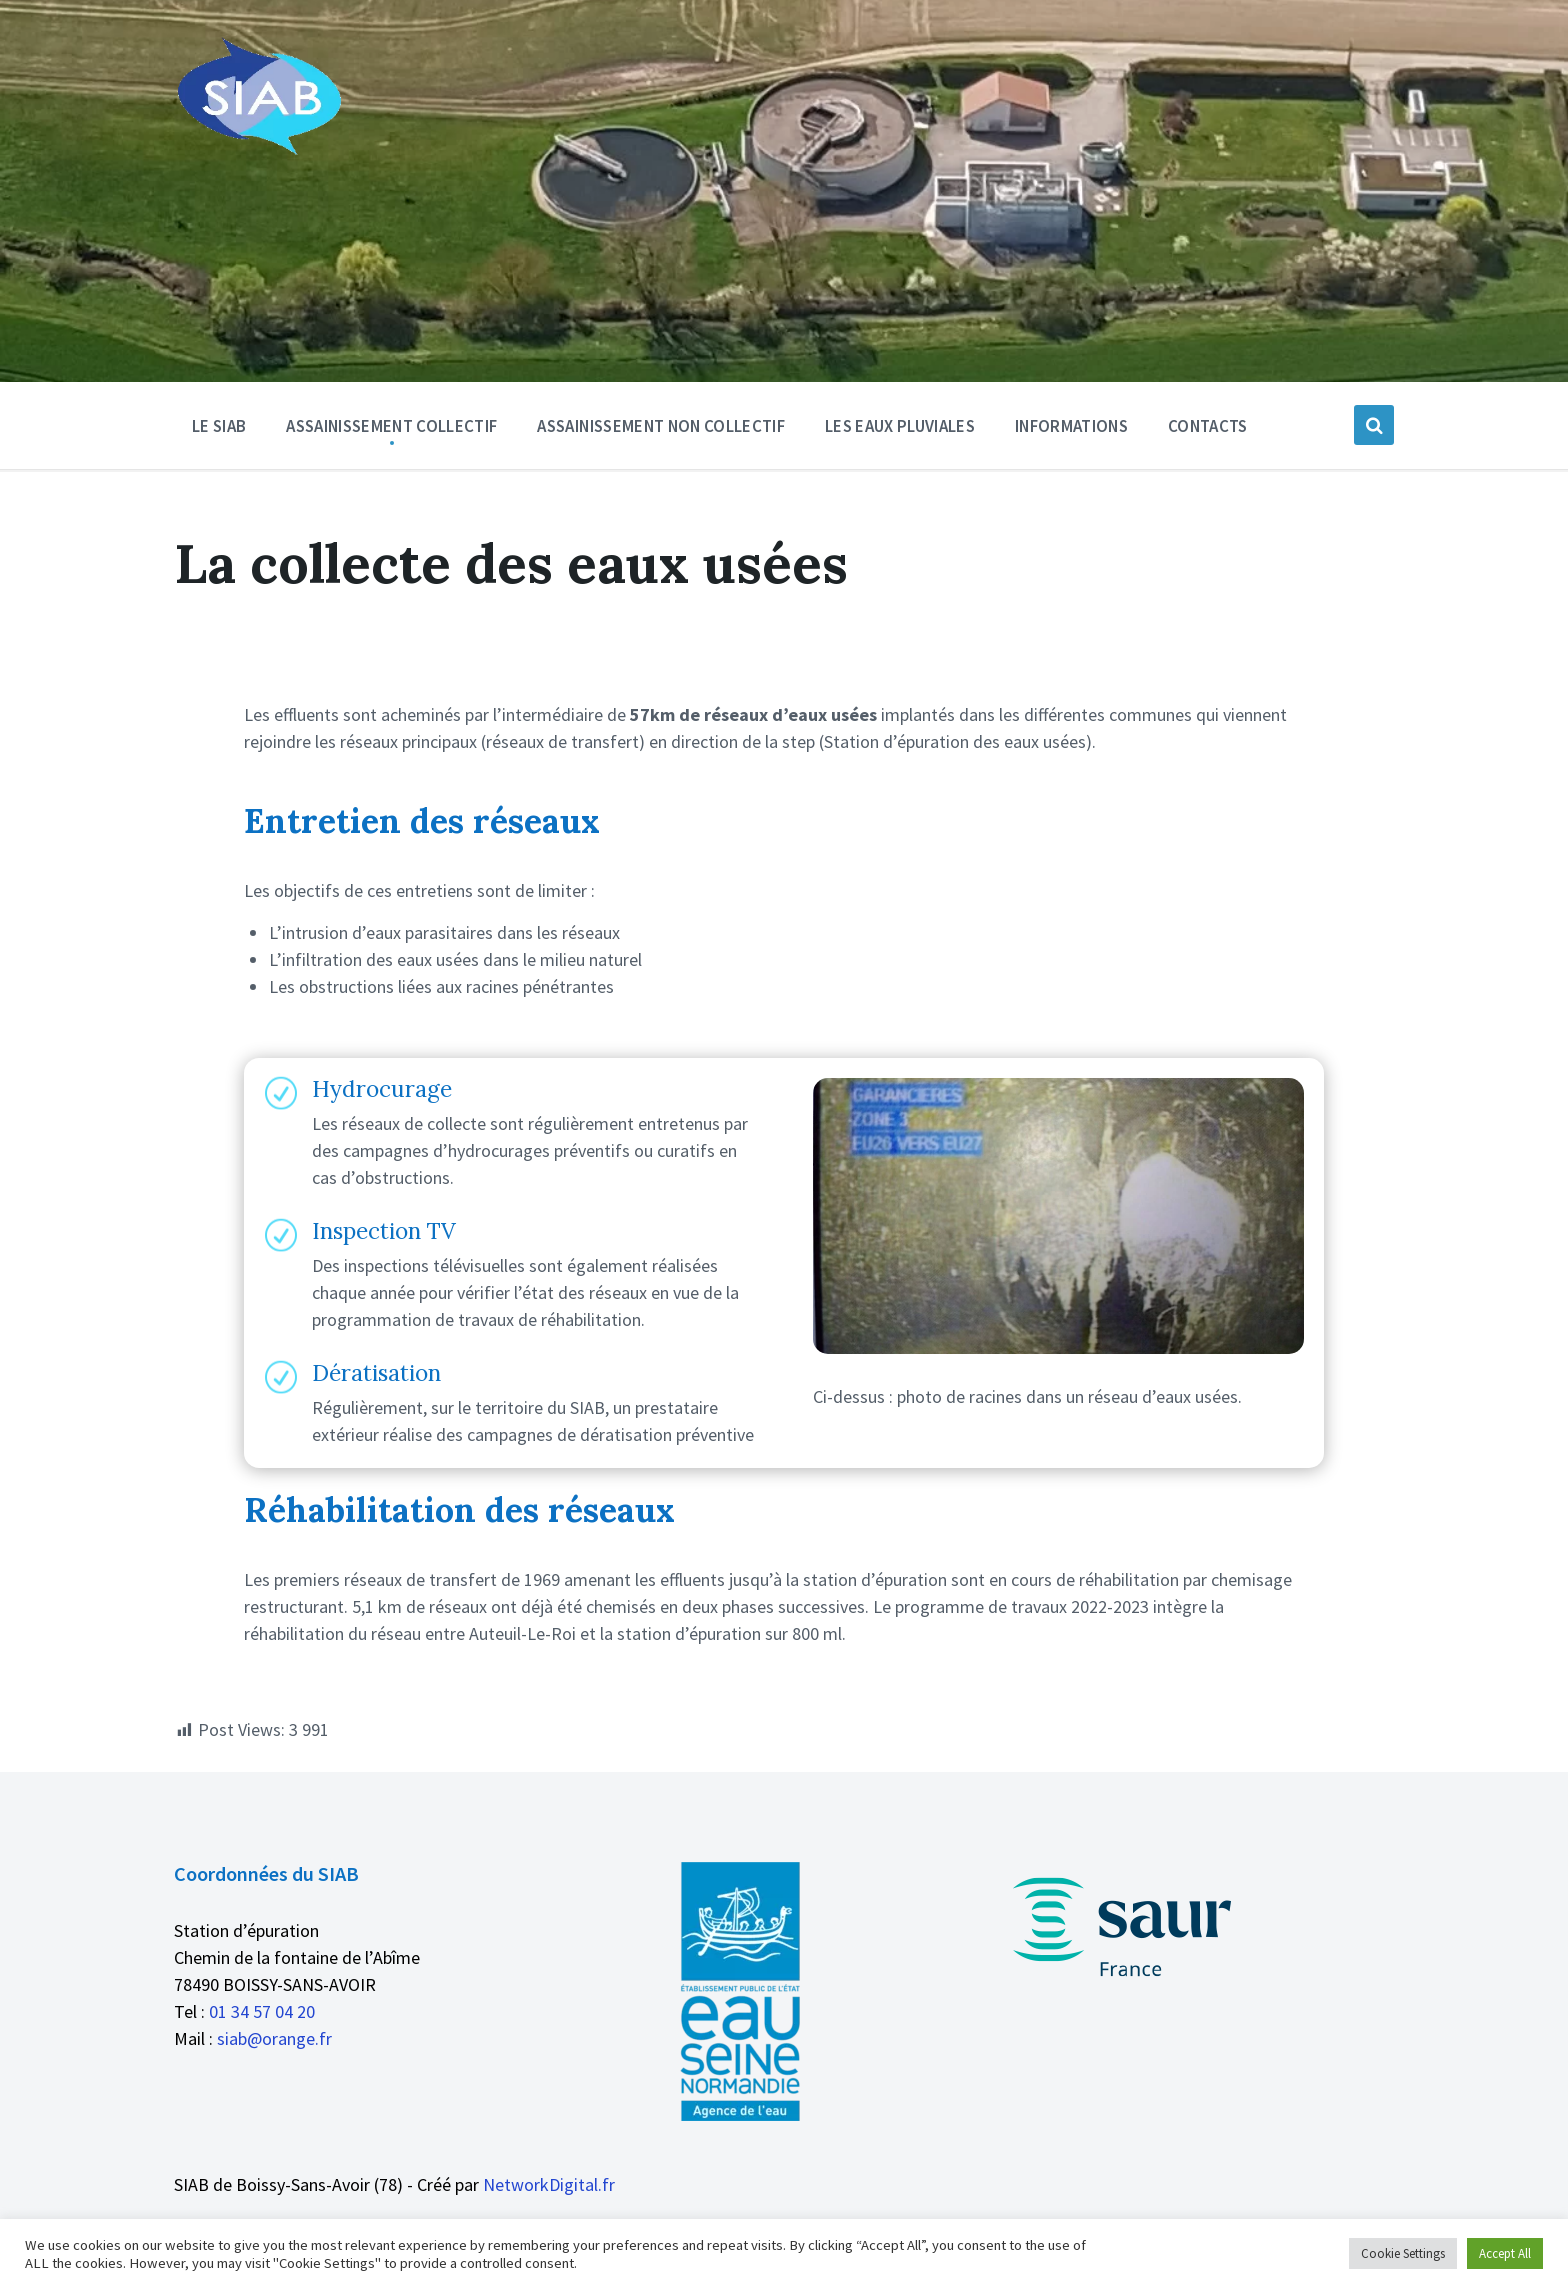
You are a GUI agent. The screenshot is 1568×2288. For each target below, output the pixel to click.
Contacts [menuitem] (1208, 426)
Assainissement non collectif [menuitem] (660, 426)
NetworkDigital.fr (549, 2184)
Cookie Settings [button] (1403, 2253)
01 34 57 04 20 (262, 2011)
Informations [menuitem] (1071, 426)
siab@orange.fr (274, 2038)
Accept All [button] (1505, 2253)
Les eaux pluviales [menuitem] (900, 426)
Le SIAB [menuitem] (219, 426)
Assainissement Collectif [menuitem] (391, 426)
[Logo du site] (258, 151)
